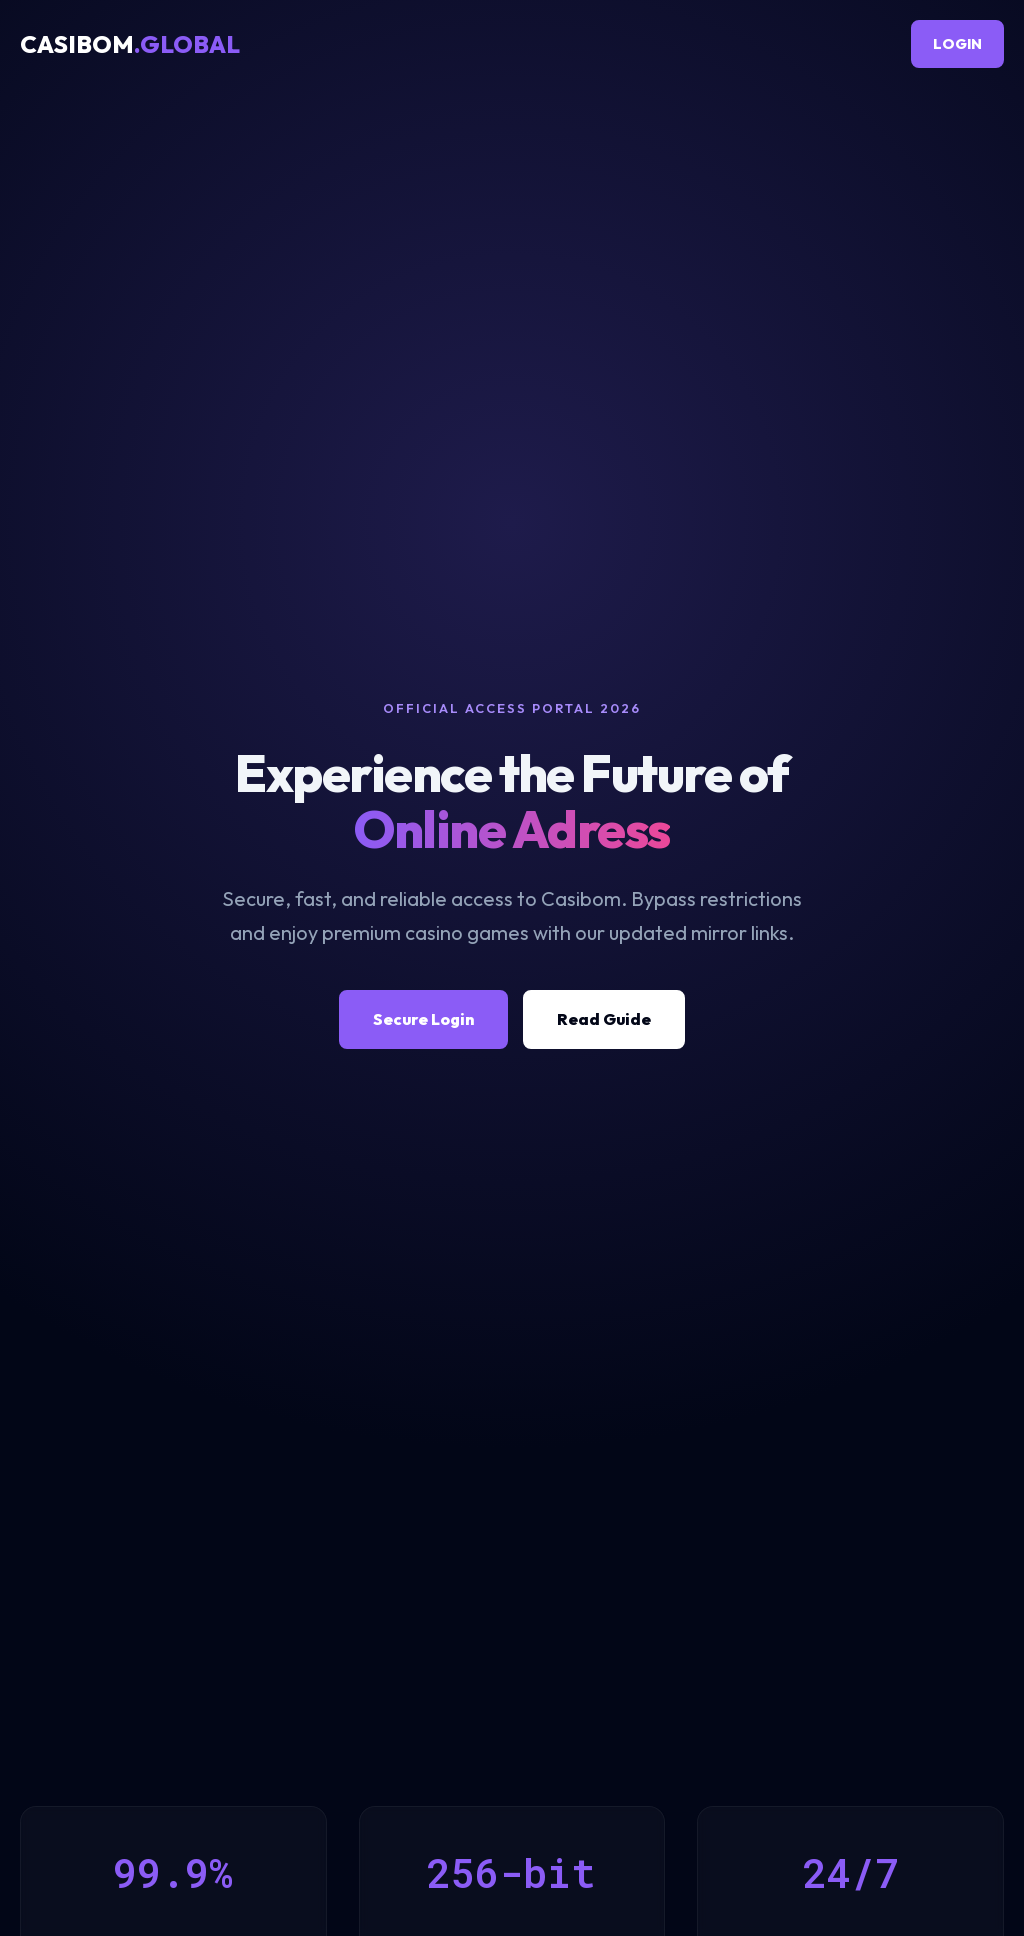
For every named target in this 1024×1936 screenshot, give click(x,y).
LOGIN (957, 44)
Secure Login (423, 1019)
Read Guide (604, 1019)
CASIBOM (130, 44)
